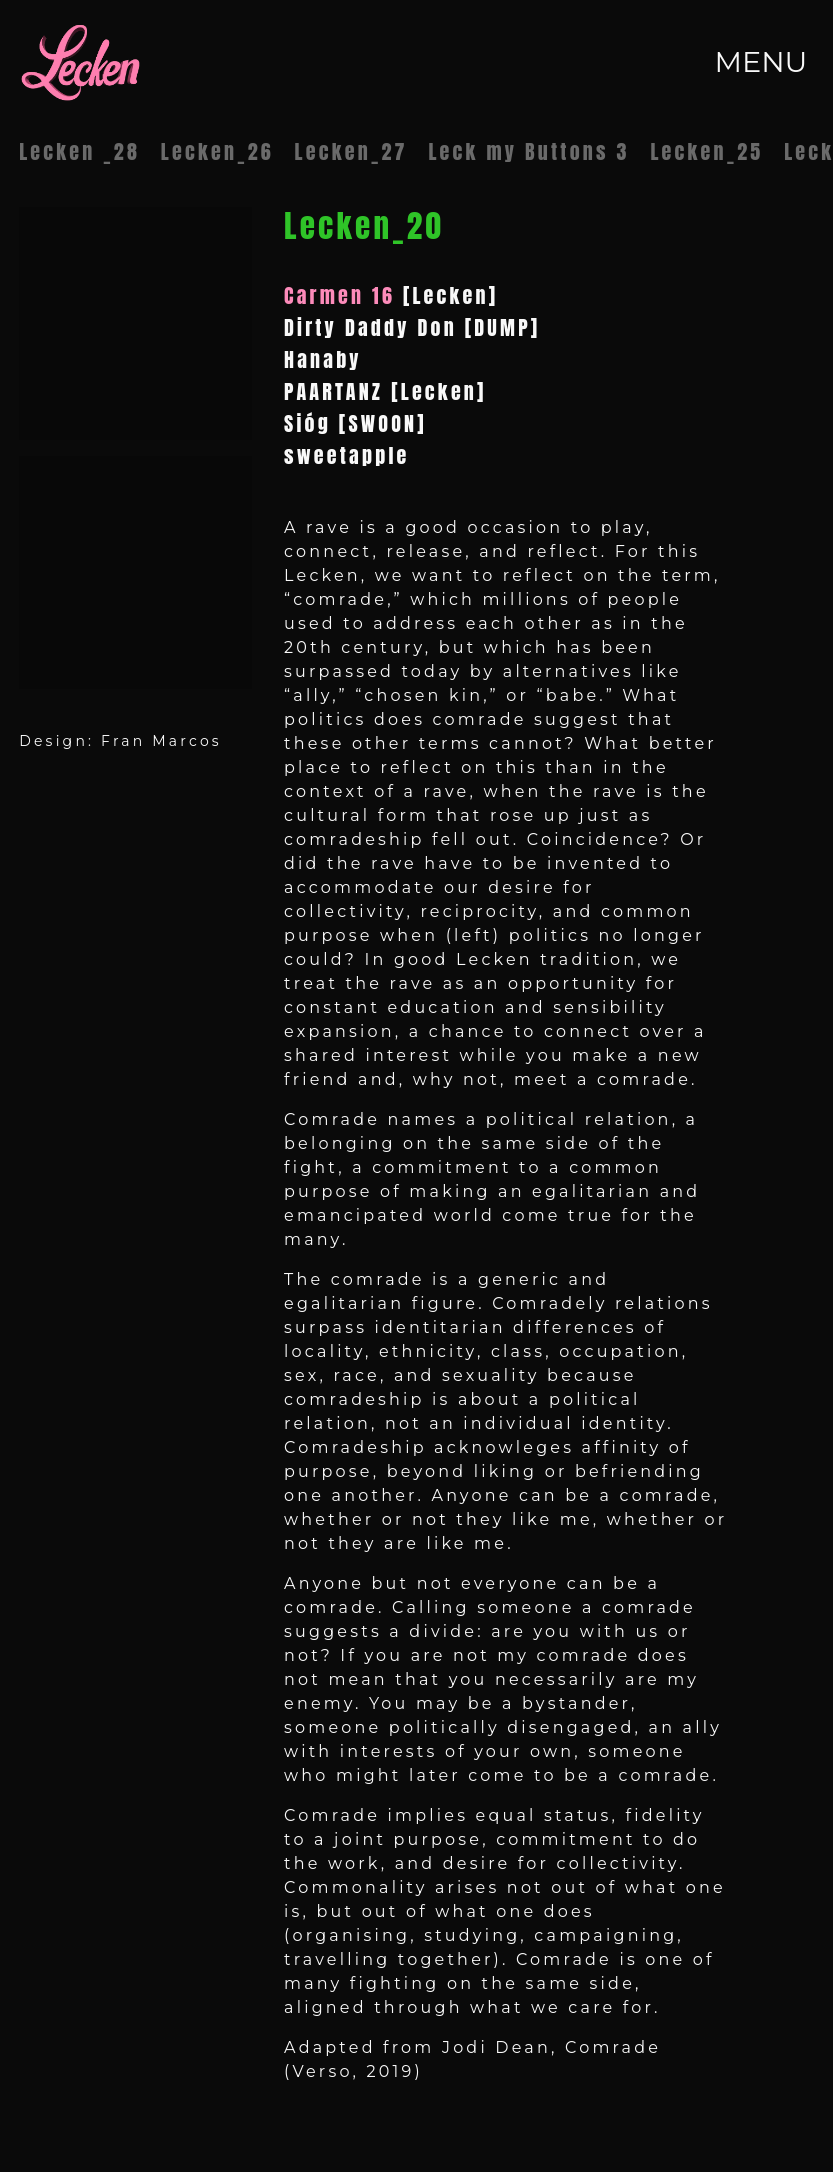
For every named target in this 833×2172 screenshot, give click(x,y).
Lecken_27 (351, 151)
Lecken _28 (79, 151)
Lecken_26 (217, 151)
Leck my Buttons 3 (528, 151)
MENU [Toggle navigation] (760, 61)
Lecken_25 (706, 151)
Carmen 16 (339, 295)
